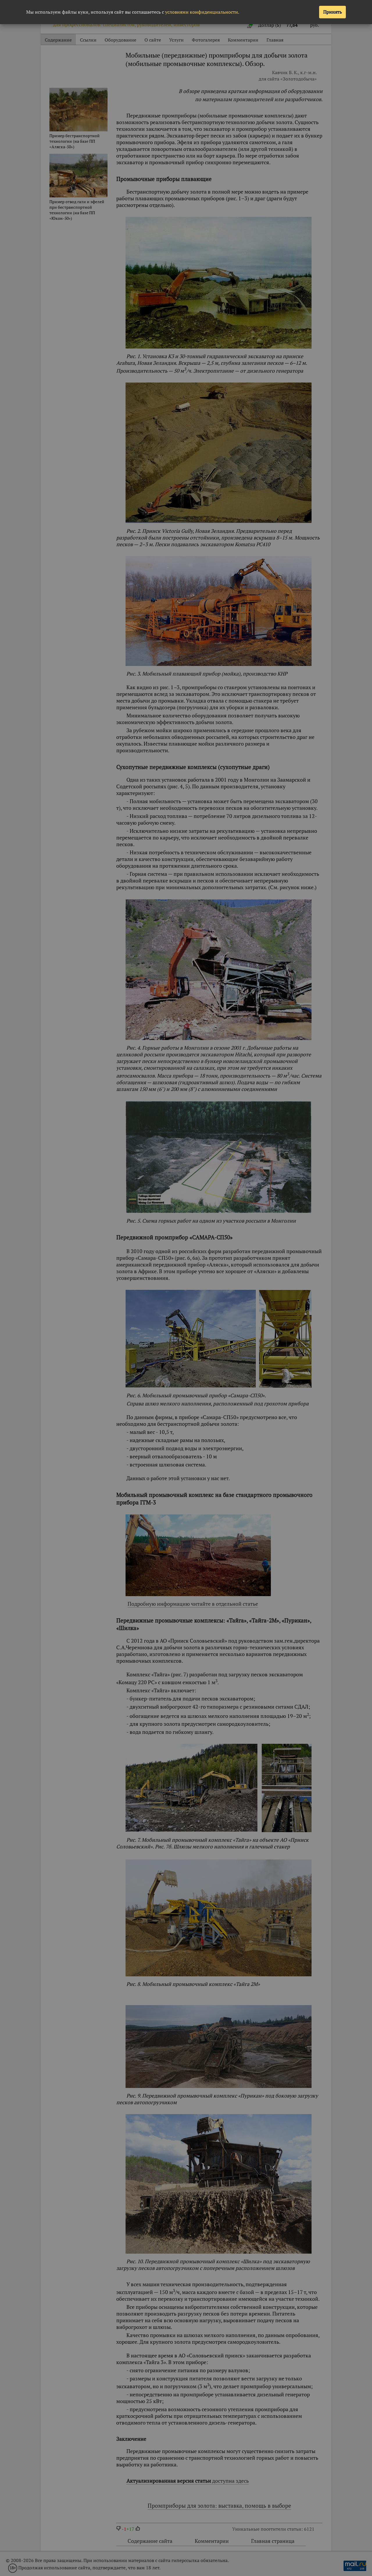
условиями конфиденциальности (201, 12)
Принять (332, 12)
